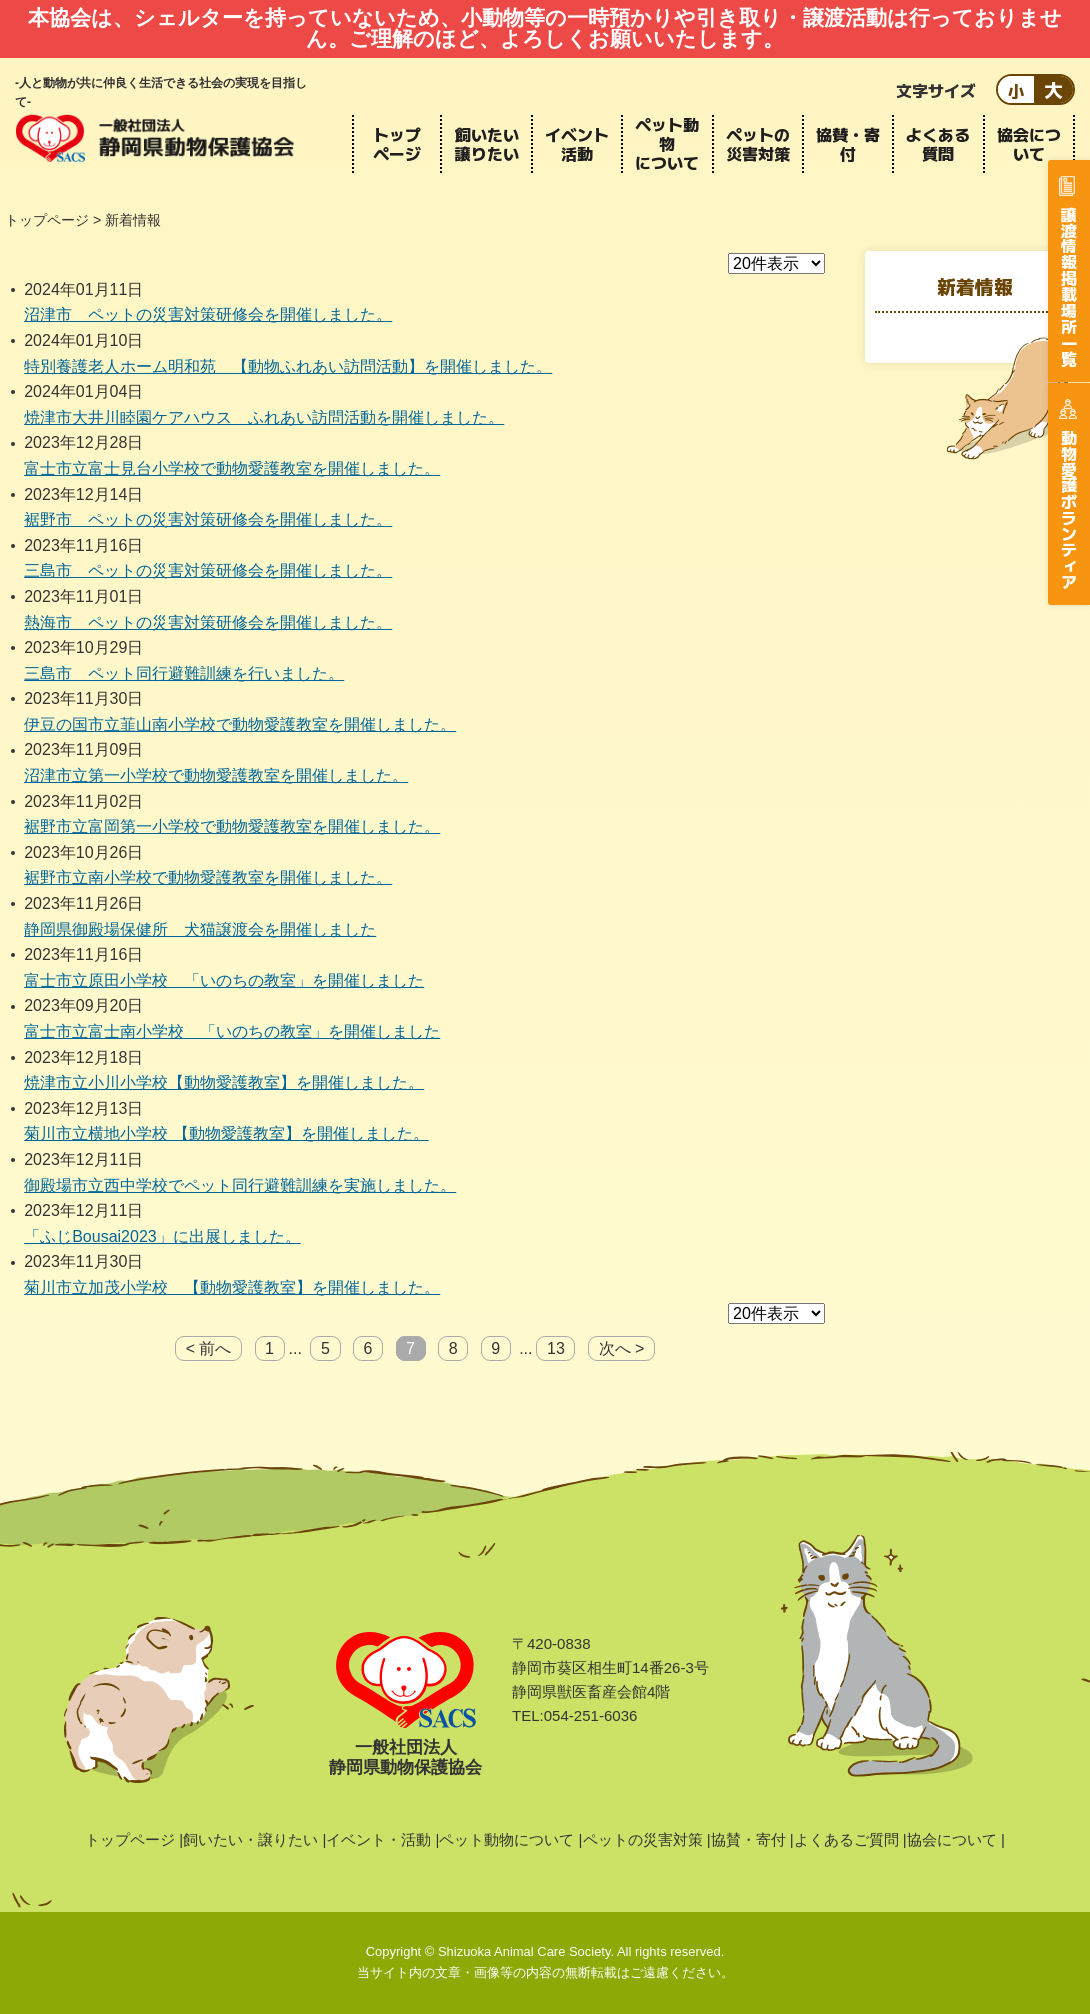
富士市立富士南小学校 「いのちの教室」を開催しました (232, 1031)
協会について (1029, 143)
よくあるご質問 (846, 1839)
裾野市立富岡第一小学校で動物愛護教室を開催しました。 (232, 826)
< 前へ (209, 1348)
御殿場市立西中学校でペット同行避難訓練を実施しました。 (240, 1185)
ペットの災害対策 (758, 143)
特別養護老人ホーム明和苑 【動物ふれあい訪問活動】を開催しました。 (288, 366)
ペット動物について (667, 144)
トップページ (397, 143)
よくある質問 (938, 143)
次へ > (622, 1348)
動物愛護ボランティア (1069, 509)
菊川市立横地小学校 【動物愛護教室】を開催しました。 (226, 1133)
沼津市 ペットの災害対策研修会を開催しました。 (208, 314)
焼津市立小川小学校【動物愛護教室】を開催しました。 (224, 1082)
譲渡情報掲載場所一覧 (1069, 286)
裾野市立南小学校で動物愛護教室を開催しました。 (208, 877)
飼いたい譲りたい (487, 143)
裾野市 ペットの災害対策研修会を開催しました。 (208, 519)
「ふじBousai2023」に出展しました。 (162, 1236)
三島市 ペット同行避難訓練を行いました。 (184, 673)
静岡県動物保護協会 (155, 137)
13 (556, 1348)
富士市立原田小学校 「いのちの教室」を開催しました (224, 980)
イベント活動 (577, 143)
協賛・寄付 (848, 143)
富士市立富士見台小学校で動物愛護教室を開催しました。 (232, 468)
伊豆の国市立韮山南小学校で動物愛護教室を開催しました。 (240, 724)
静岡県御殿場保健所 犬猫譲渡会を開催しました (200, 929)
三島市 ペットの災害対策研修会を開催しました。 (208, 570)
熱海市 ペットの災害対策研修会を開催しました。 (208, 622)
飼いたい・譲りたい (250, 1839)
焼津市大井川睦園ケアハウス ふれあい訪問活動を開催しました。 (264, 417)
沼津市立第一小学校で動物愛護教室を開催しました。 (216, 775)
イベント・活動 (378, 1839)
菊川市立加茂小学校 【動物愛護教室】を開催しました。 (232, 1287)
